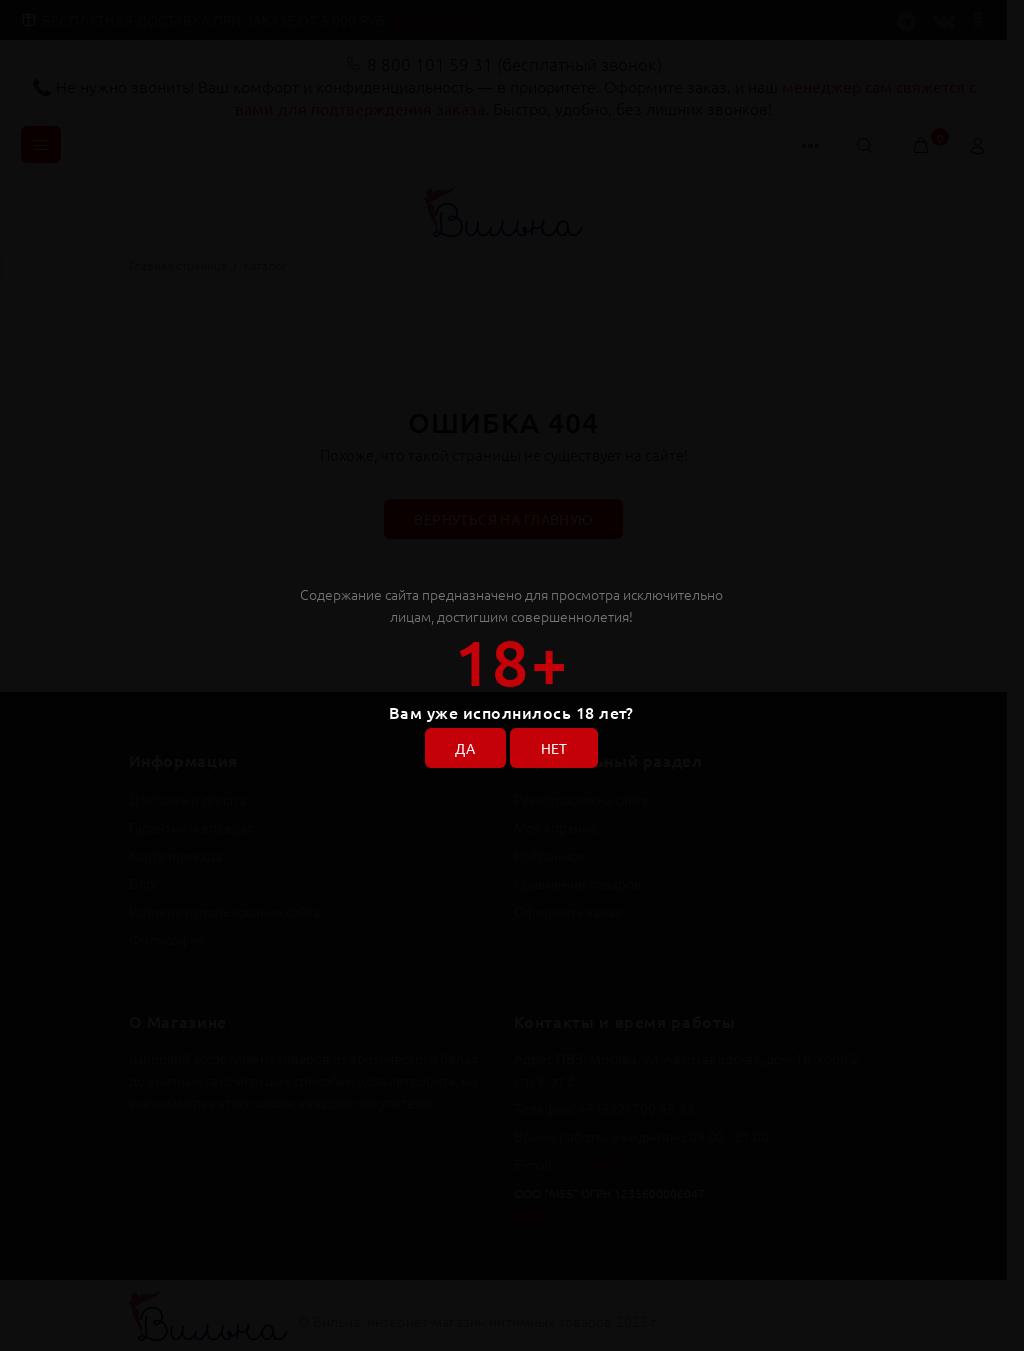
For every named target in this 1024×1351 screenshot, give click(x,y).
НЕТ (554, 749)
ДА (465, 749)
